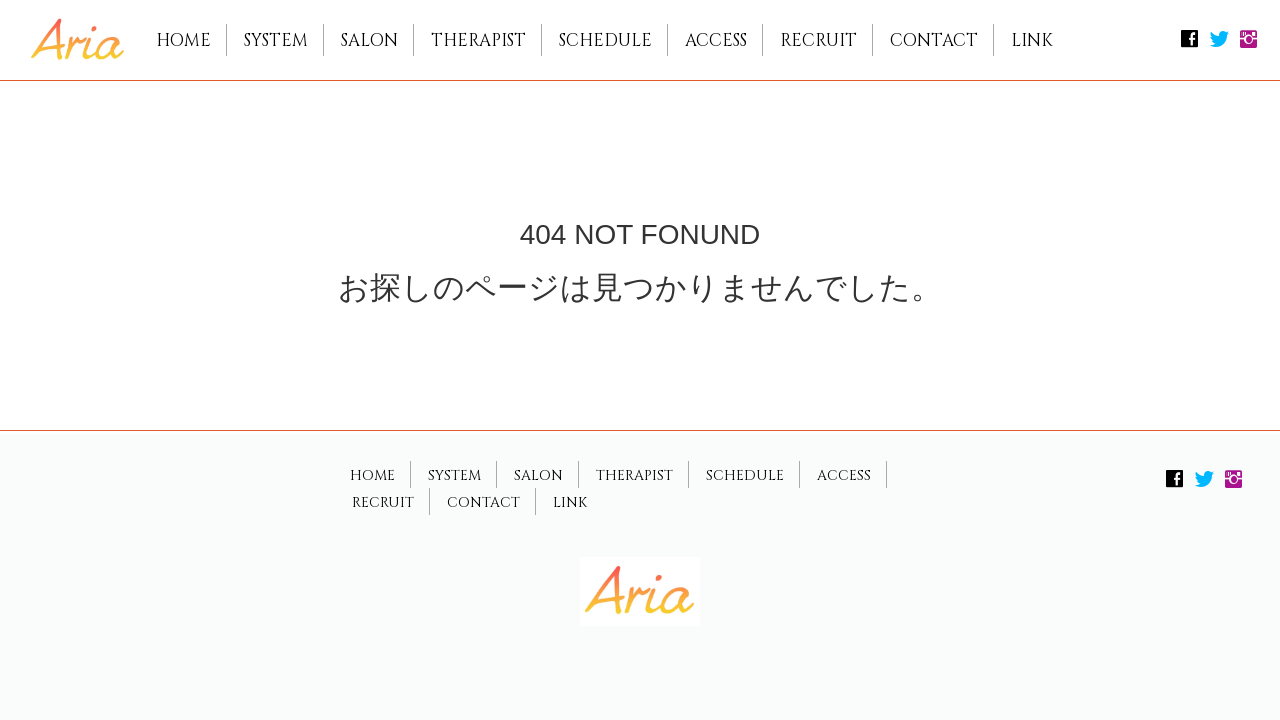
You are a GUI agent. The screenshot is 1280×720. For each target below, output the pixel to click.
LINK (1032, 40)
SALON (369, 40)
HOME (183, 40)
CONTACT (934, 40)
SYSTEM (276, 40)
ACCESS (716, 40)
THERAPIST (478, 40)
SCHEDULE (605, 40)
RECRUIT (818, 40)
